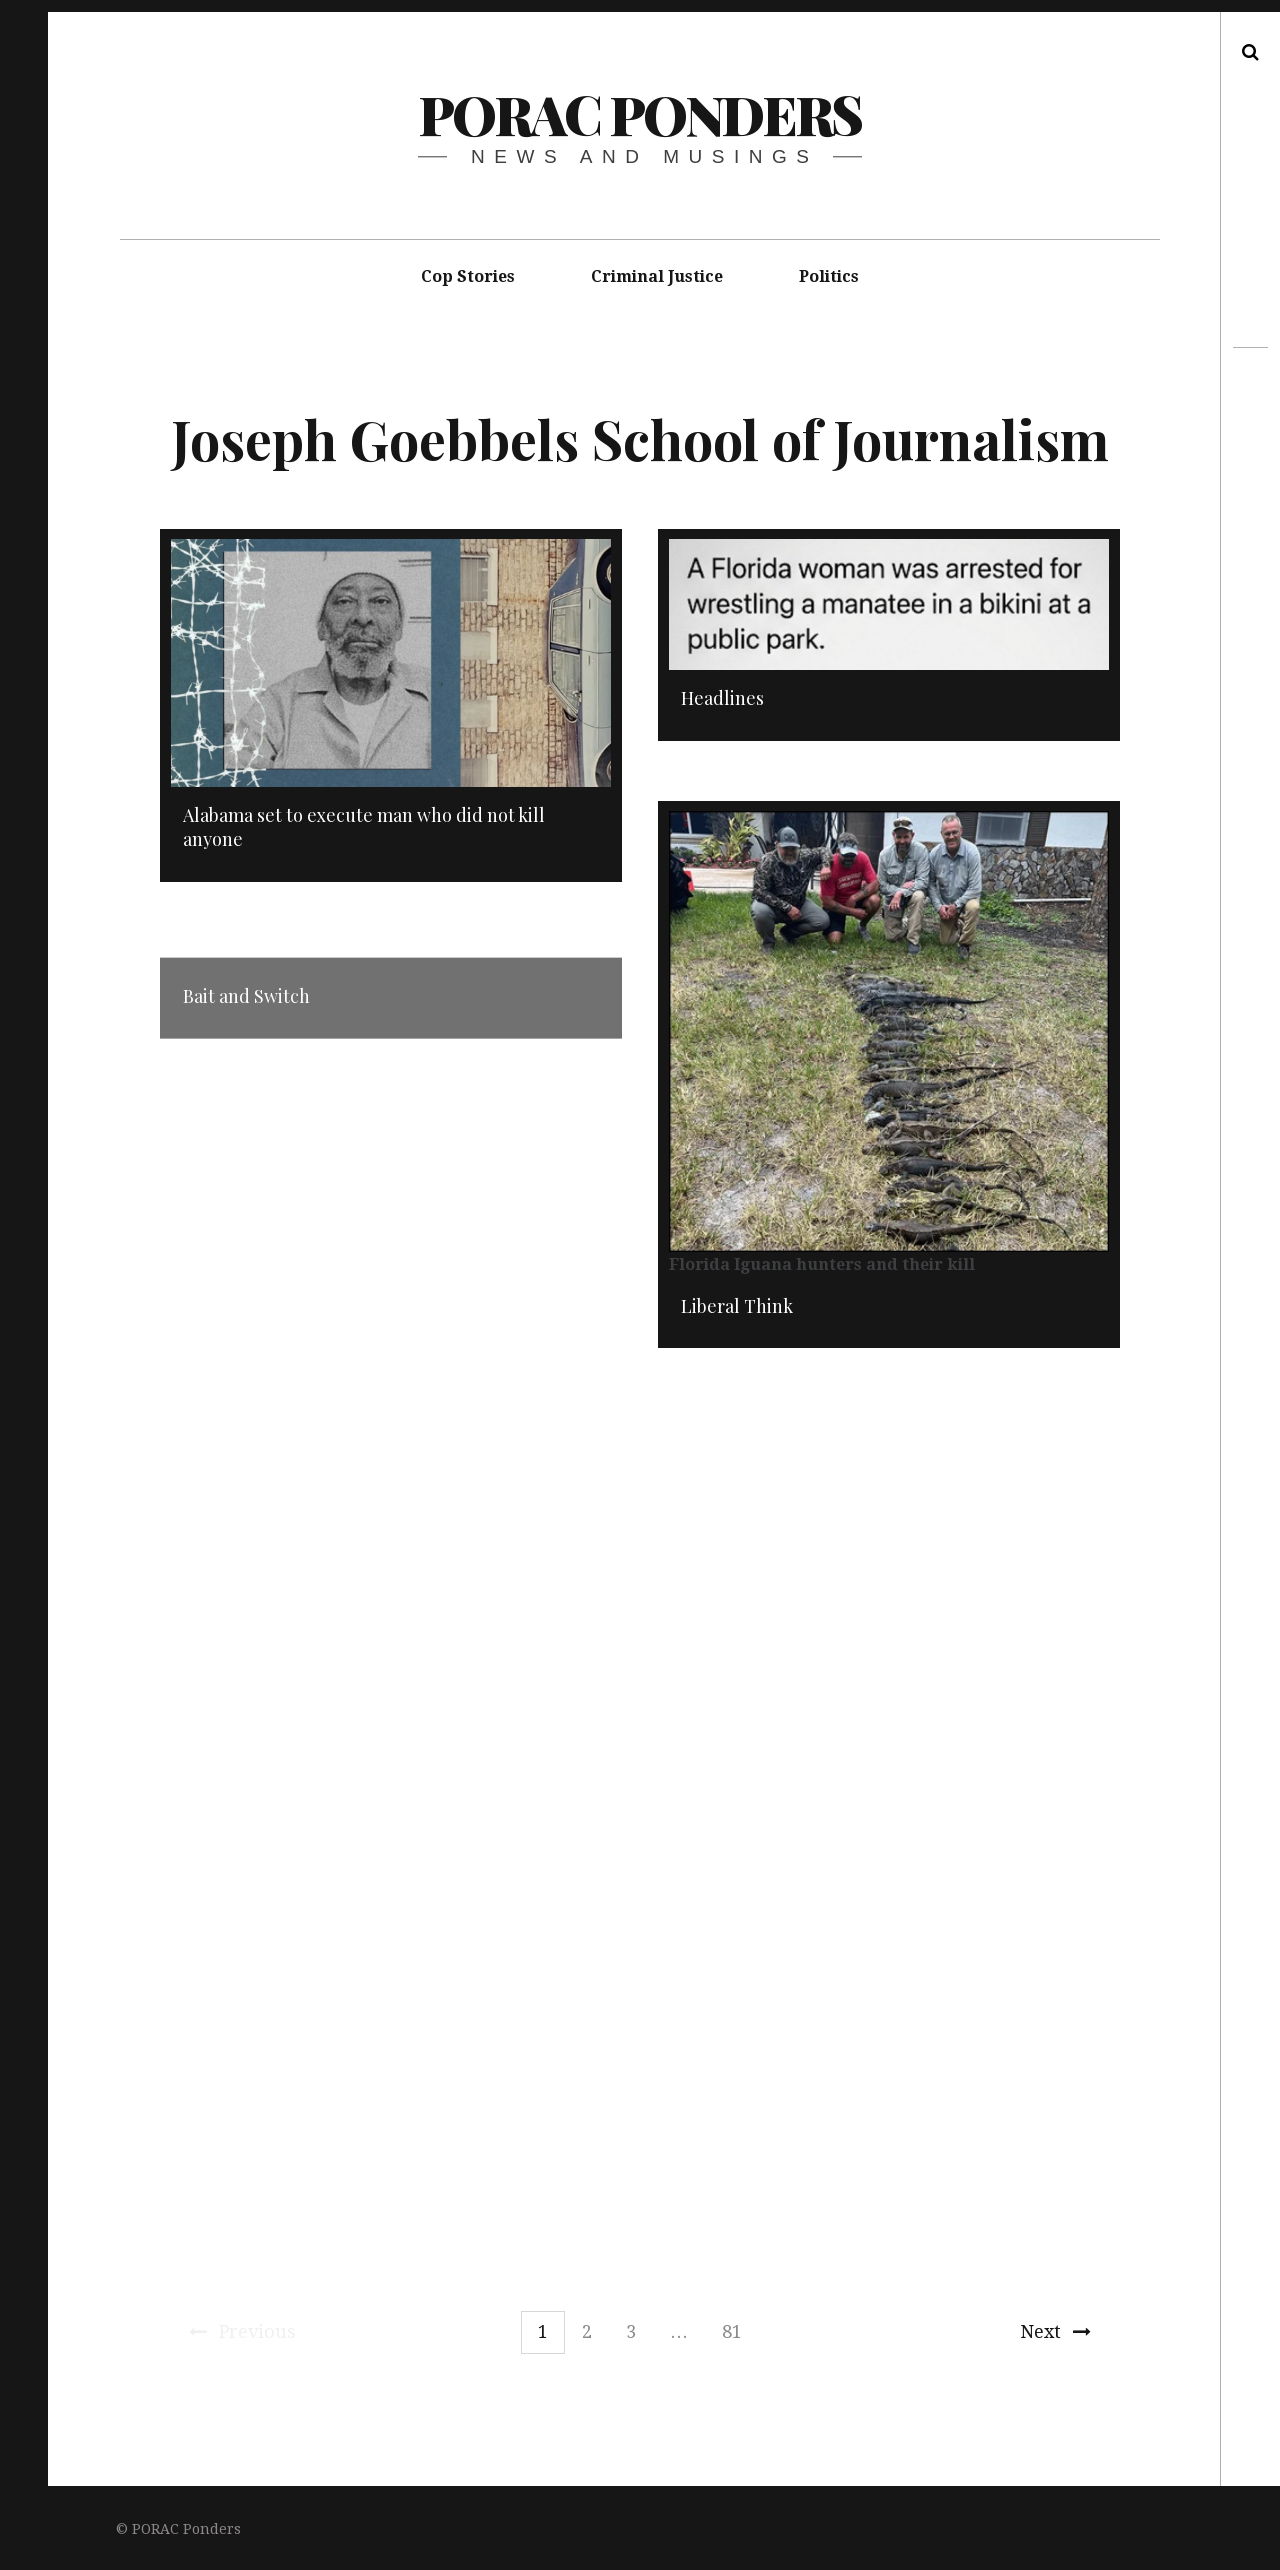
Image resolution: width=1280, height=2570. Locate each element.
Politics (829, 276)
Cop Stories (468, 276)
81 (732, 2331)
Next (1055, 2331)
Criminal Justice (657, 276)
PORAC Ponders (639, 114)
